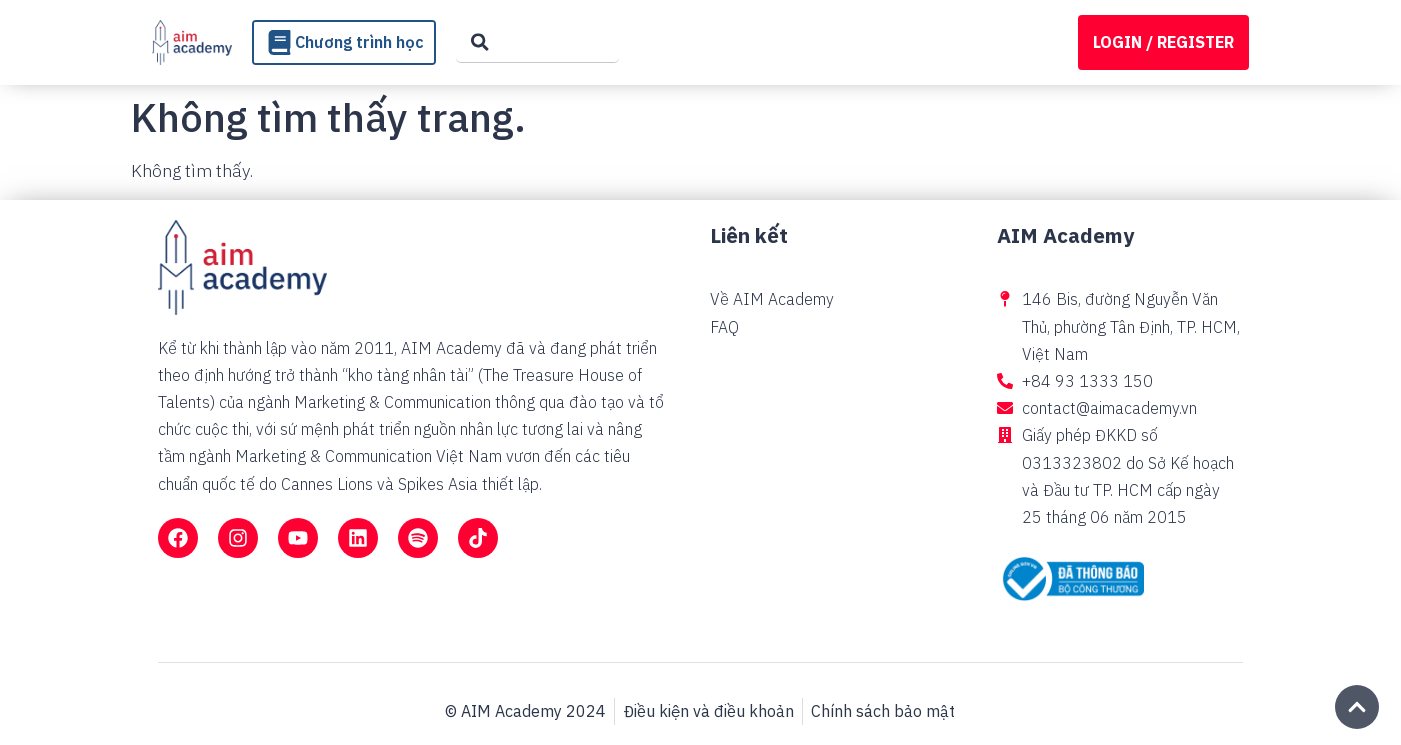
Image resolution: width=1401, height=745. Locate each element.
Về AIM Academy (772, 299)
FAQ (724, 327)
